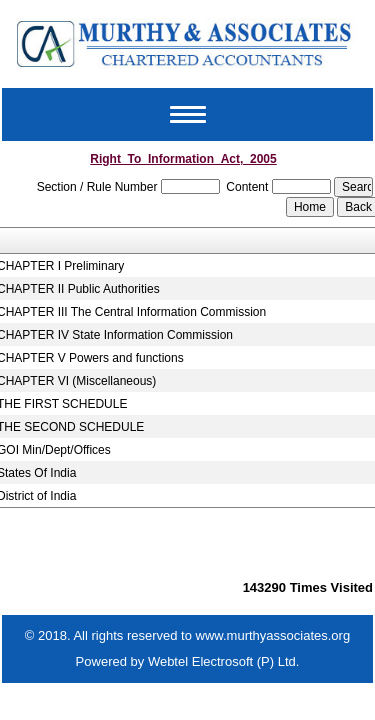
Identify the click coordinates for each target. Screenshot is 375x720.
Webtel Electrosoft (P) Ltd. (224, 661)
